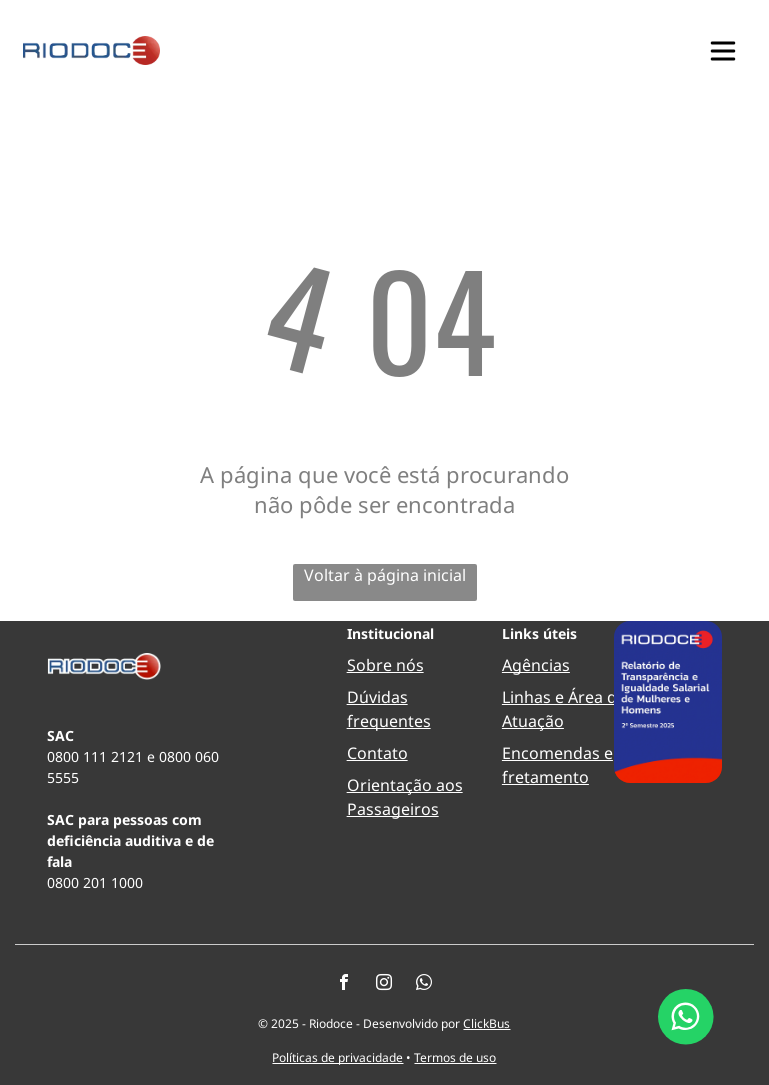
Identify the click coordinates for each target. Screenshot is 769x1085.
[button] (723, 51)
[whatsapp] (424, 984)
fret (516, 777)
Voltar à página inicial (385, 575)
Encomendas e (557, 753)
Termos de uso (455, 1057)
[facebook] (344, 984)
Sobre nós (385, 665)
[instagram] (384, 984)
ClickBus (486, 1023)
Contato (377, 753)
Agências (536, 665)
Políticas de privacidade (337, 1057)
